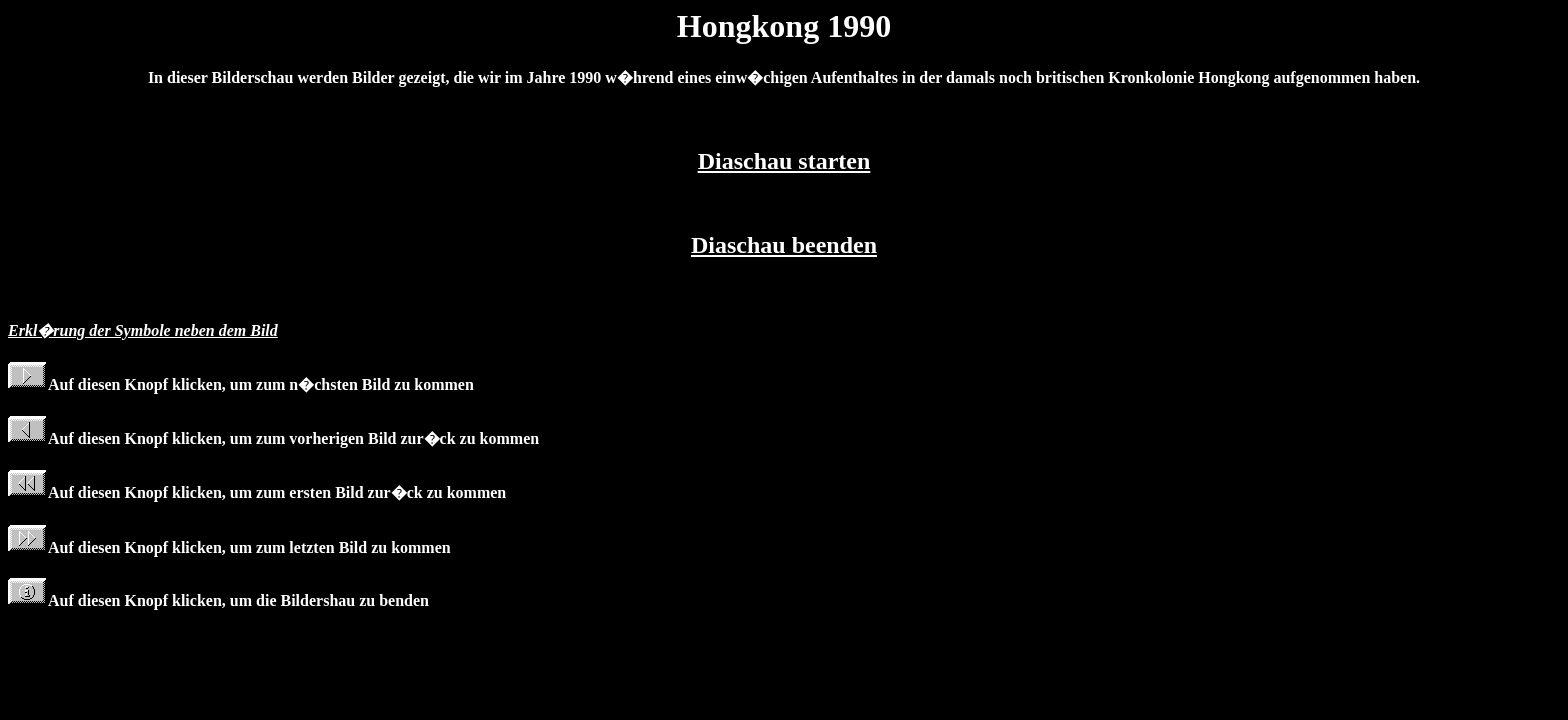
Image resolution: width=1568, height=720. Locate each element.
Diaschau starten (784, 161)
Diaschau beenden (784, 245)
